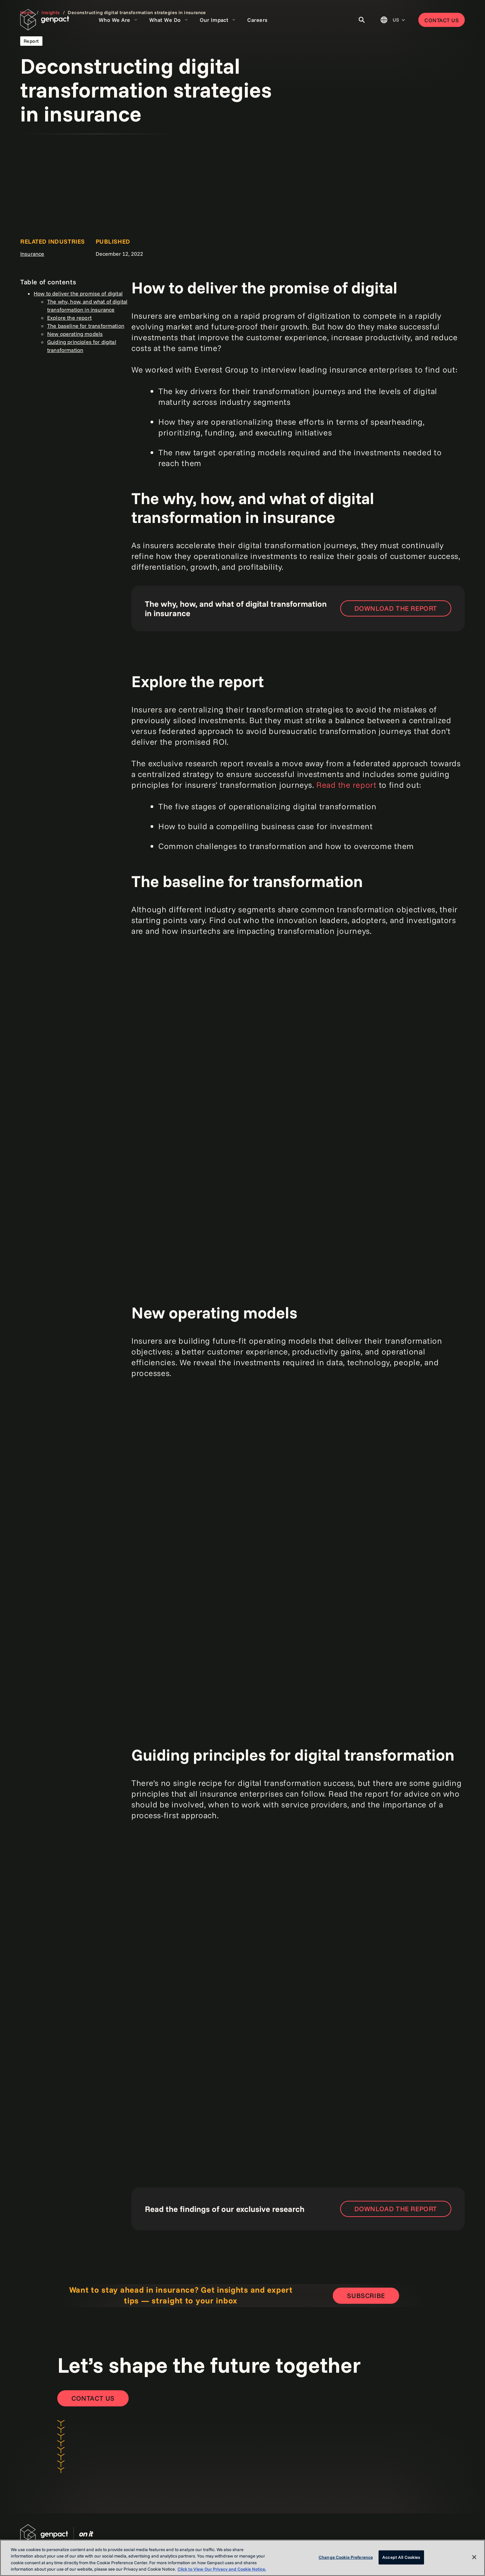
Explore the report (69, 317)
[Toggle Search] (361, 19)
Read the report (346, 785)
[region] (242, 2558)
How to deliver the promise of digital (78, 293)
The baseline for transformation (85, 325)
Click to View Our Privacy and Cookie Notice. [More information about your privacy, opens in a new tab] (221, 2569)
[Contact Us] (93, 2398)
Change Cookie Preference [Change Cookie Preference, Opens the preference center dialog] (346, 2557)
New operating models (75, 333)
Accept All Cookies (401, 2557)
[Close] (474, 2557)
